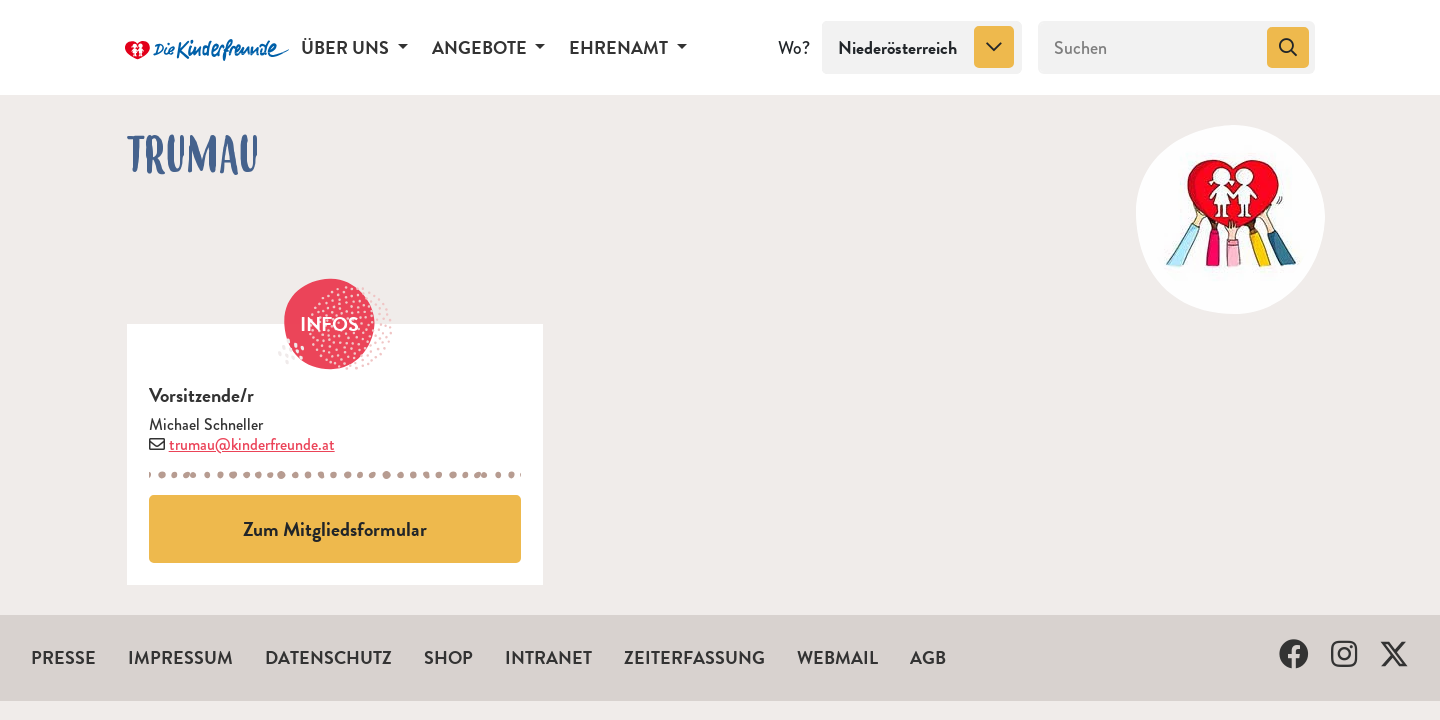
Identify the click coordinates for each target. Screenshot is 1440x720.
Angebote (481, 47)
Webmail (837, 657)
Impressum (180, 657)
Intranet (548, 657)
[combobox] (922, 48)
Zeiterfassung (694, 657)
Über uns (347, 47)
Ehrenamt (620, 47)
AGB (928, 657)
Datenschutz (328, 657)
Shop (448, 657)
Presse (63, 657)
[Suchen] (1150, 48)
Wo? (794, 48)
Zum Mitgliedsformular (335, 529)
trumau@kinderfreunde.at (252, 444)
